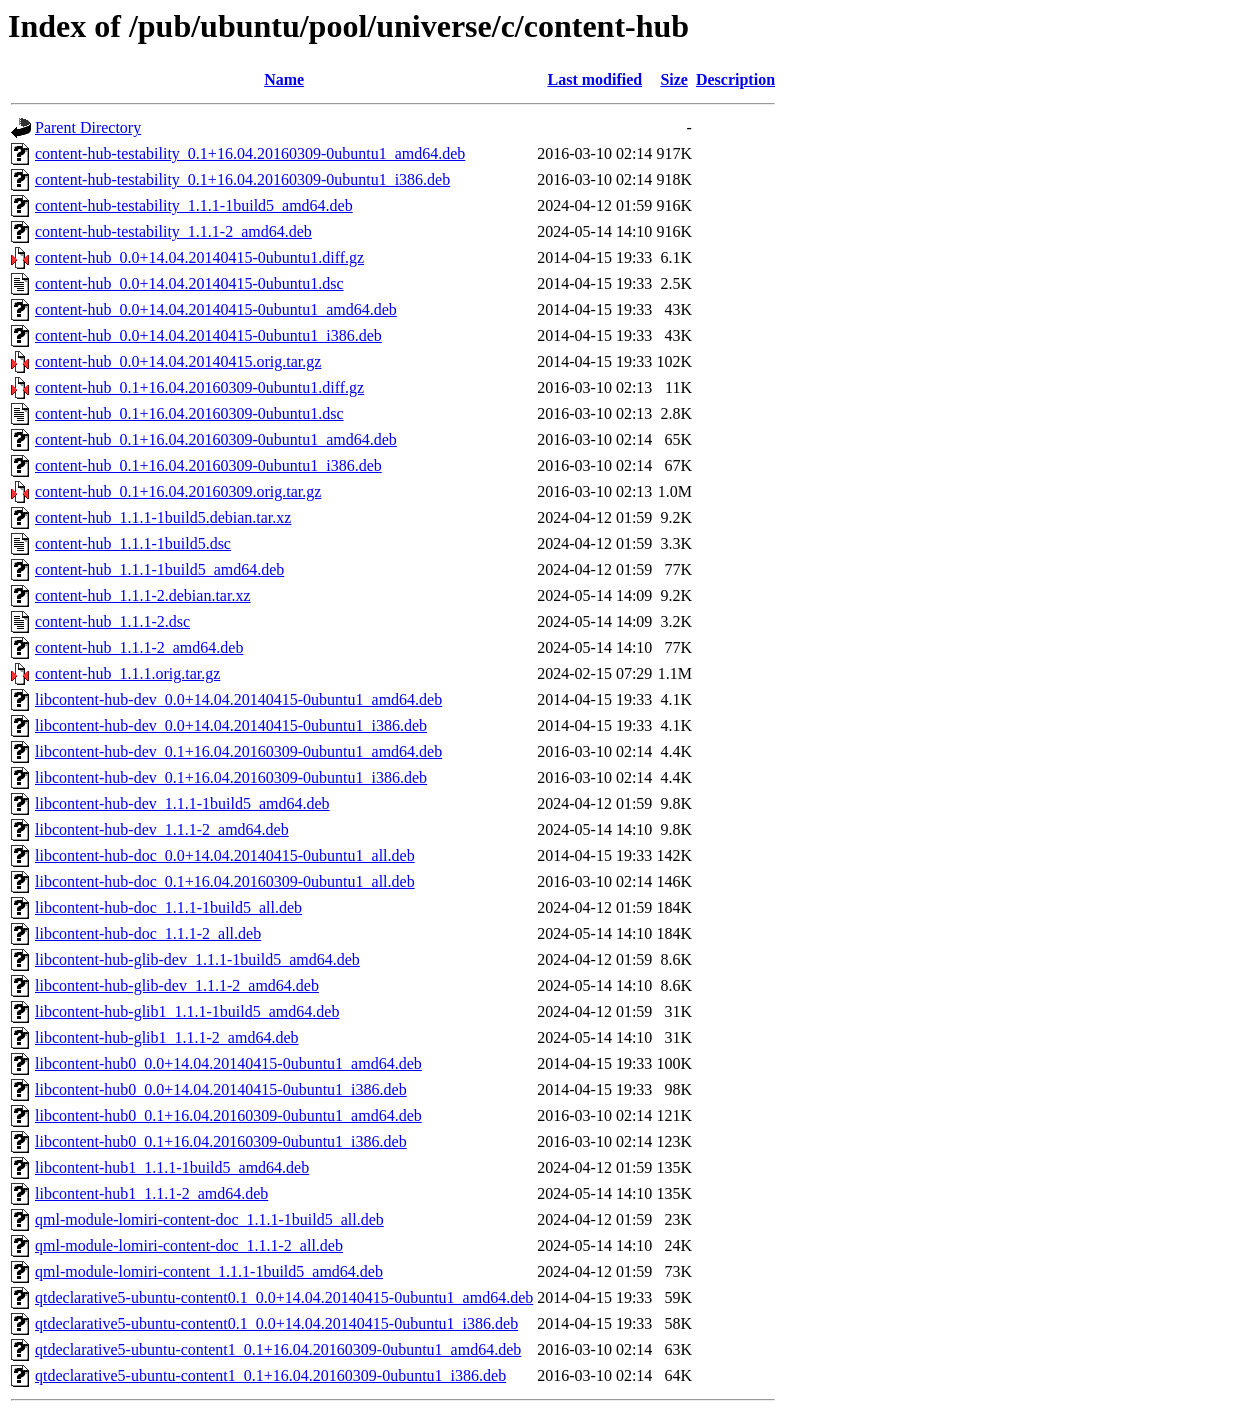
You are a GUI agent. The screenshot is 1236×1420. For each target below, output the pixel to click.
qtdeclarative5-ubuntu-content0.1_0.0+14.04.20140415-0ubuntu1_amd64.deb (284, 1297)
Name (284, 79)
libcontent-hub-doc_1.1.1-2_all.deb (148, 933)
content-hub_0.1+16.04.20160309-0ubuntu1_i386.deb (208, 465)
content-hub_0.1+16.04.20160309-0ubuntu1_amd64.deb (216, 439)
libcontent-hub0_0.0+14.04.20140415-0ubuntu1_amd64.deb (228, 1063)
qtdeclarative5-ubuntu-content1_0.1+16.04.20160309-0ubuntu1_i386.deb (270, 1375)
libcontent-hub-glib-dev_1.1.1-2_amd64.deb (177, 985)
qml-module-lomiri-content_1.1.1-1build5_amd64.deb (209, 1271)
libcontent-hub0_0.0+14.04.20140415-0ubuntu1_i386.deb (221, 1089)
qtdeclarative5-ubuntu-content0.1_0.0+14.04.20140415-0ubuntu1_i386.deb (276, 1323)
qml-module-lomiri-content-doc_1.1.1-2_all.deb (189, 1245)
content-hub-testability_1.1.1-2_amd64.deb (173, 231)
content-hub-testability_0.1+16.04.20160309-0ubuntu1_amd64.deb (250, 153)
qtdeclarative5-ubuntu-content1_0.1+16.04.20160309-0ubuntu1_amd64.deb (278, 1349)
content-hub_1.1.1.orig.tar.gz (127, 673)
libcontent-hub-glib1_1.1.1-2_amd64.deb (167, 1037)
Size (674, 79)
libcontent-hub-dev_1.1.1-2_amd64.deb (162, 829)
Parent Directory (88, 127)
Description (735, 79)
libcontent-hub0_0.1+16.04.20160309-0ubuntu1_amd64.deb (228, 1115)
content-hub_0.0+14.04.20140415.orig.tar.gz (178, 361)
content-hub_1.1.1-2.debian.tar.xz (143, 595)
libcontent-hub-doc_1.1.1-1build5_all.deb (168, 907)
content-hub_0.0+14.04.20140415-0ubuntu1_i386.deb (208, 335)
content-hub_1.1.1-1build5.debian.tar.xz (163, 517)
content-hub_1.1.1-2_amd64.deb (139, 647)
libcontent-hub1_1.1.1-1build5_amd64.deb (172, 1167)
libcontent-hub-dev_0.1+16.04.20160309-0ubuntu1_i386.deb (231, 777)
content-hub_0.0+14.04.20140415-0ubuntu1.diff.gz (199, 257)
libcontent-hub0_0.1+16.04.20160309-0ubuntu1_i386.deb (221, 1141)
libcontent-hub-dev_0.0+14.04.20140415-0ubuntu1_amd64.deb (238, 699)
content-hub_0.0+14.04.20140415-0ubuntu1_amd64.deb (216, 309)
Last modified (594, 79)
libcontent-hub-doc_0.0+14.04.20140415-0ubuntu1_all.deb (225, 855)
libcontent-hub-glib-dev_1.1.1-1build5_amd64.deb (197, 959)
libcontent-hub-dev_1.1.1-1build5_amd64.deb (182, 803)
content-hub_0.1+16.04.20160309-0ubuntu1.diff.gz (199, 387)
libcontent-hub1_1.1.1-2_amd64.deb (151, 1193)
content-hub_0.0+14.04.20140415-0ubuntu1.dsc (189, 283)
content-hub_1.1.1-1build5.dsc (133, 543)
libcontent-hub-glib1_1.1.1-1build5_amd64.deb (187, 1011)
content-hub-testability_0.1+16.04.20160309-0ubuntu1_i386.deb (242, 179)
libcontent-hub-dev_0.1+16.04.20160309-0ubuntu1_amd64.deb (238, 751)
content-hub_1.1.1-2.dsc (112, 621)
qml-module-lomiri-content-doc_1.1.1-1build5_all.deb (209, 1219)
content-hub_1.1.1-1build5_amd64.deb (159, 569)
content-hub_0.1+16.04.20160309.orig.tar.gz (178, 491)
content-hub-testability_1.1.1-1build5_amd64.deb (194, 205)
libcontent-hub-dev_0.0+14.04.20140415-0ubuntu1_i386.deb (231, 725)
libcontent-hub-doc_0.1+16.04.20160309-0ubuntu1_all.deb (225, 881)
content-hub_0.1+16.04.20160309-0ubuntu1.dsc (189, 413)
